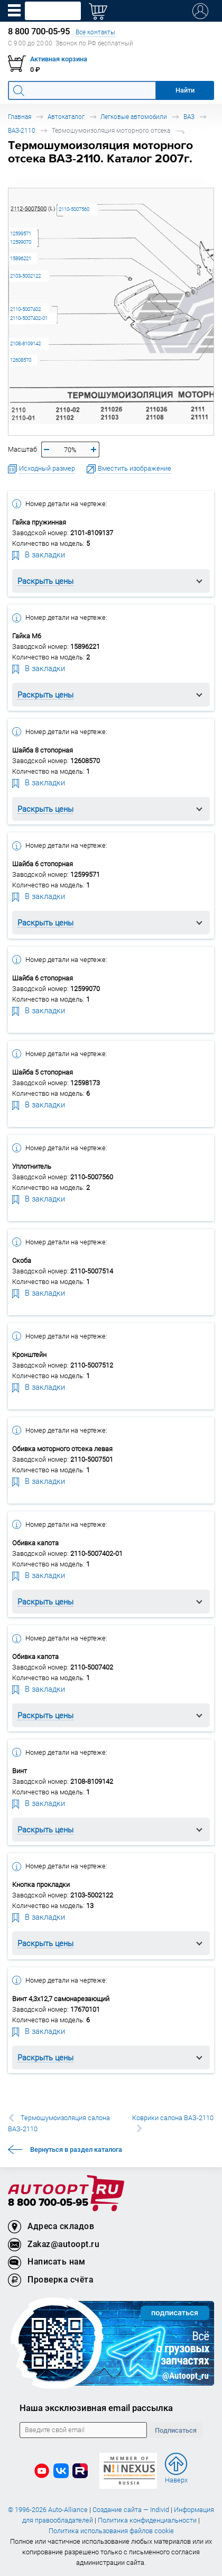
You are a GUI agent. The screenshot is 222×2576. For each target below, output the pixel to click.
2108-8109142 (25, 343)
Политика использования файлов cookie (111, 2530)
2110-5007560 (74, 209)
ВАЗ (189, 117)
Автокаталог (66, 117)
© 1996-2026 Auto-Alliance (48, 2509)
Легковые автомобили (133, 117)
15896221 (20, 258)
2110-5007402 (25, 309)
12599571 (20, 233)
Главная (19, 117)
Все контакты (95, 32)
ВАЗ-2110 (21, 130)
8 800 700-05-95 (48, 2203)
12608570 (20, 359)
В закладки (38, 554)
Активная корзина (58, 58)
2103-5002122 (25, 275)
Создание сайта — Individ (130, 2509)
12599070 (20, 242)
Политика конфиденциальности (147, 2520)
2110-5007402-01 (29, 318)
